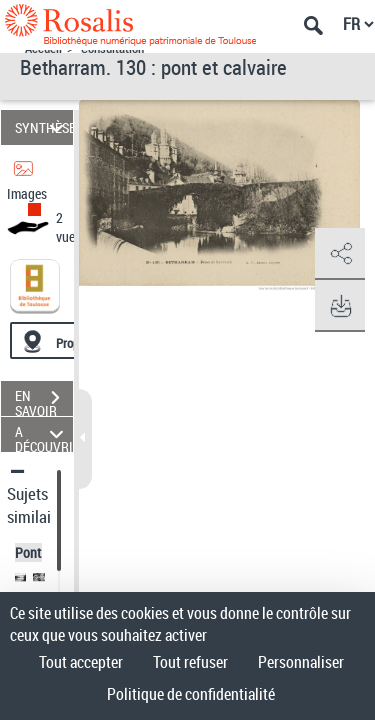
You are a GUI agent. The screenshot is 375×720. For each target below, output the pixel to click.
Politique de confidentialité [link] (191, 694)
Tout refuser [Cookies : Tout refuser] (190, 662)
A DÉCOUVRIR (44, 434)
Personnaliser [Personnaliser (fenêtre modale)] (301, 662)
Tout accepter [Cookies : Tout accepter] (81, 662)
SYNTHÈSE (44, 127)
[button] (340, 254)
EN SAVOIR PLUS (44, 400)
